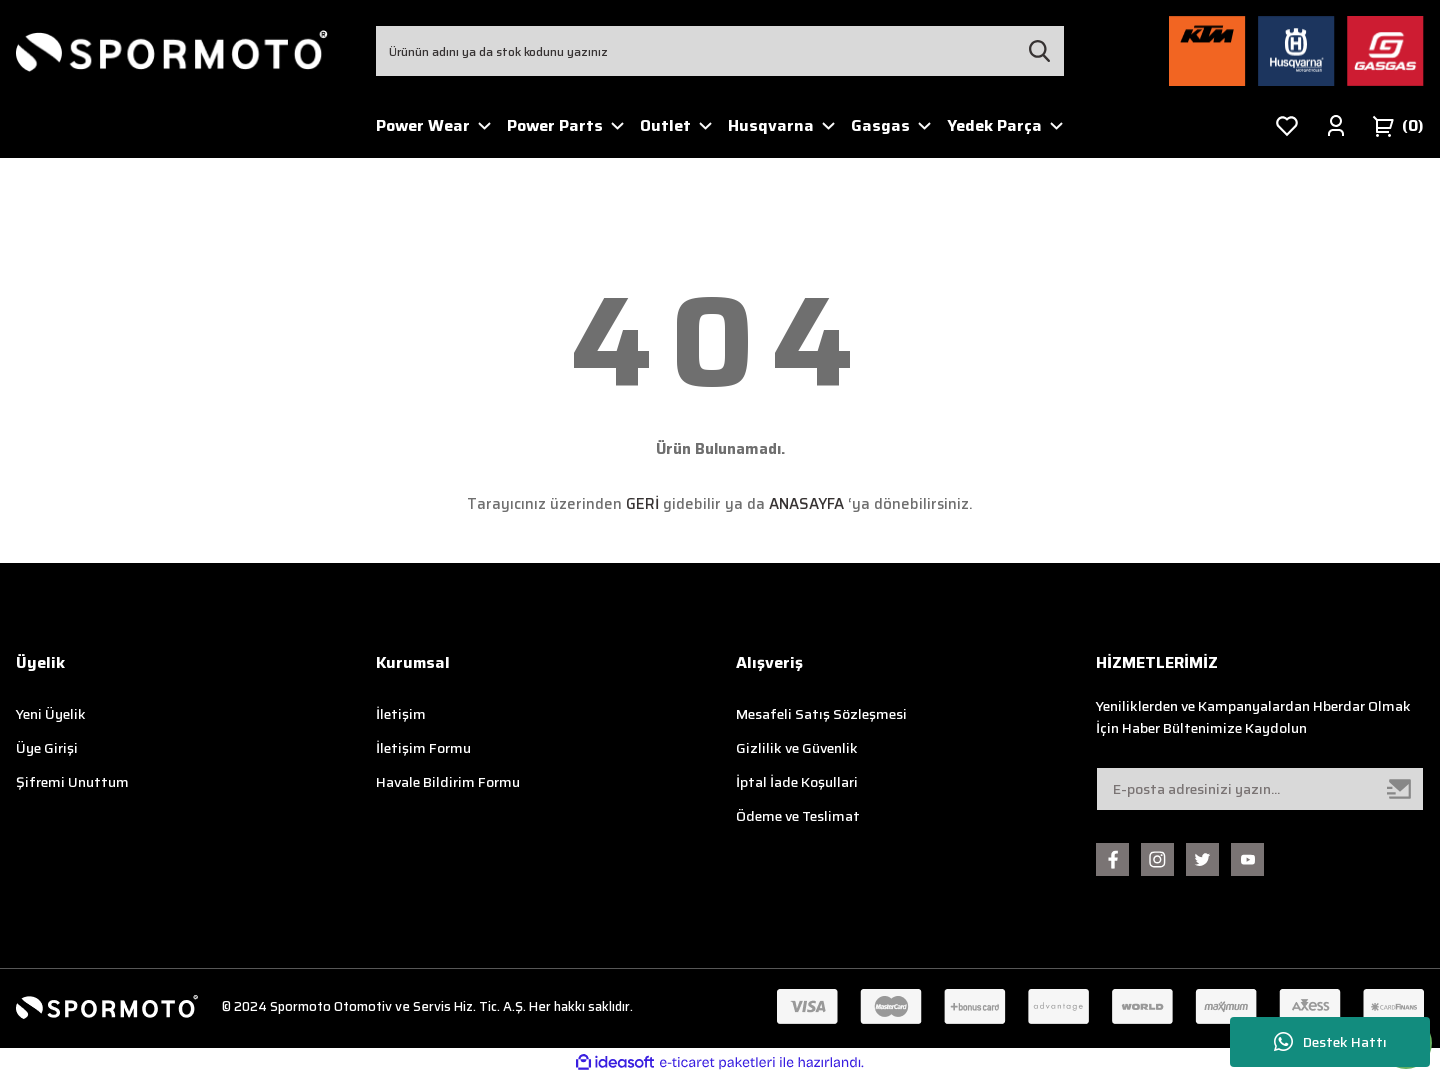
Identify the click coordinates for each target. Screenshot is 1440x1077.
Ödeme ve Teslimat (798, 816)
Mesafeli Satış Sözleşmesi (821, 714)
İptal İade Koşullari (797, 782)
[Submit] (1400, 789)
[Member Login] (1336, 126)
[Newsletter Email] (1260, 789)
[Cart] (1398, 126)
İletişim (401, 714)
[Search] (720, 51)
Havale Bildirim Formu (448, 782)
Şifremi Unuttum (72, 782)
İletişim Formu (423, 748)
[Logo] (172, 51)
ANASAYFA (806, 504)
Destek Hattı (1330, 1042)
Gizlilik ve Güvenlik (797, 748)
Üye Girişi (47, 748)
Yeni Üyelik (51, 714)
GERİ (642, 504)
